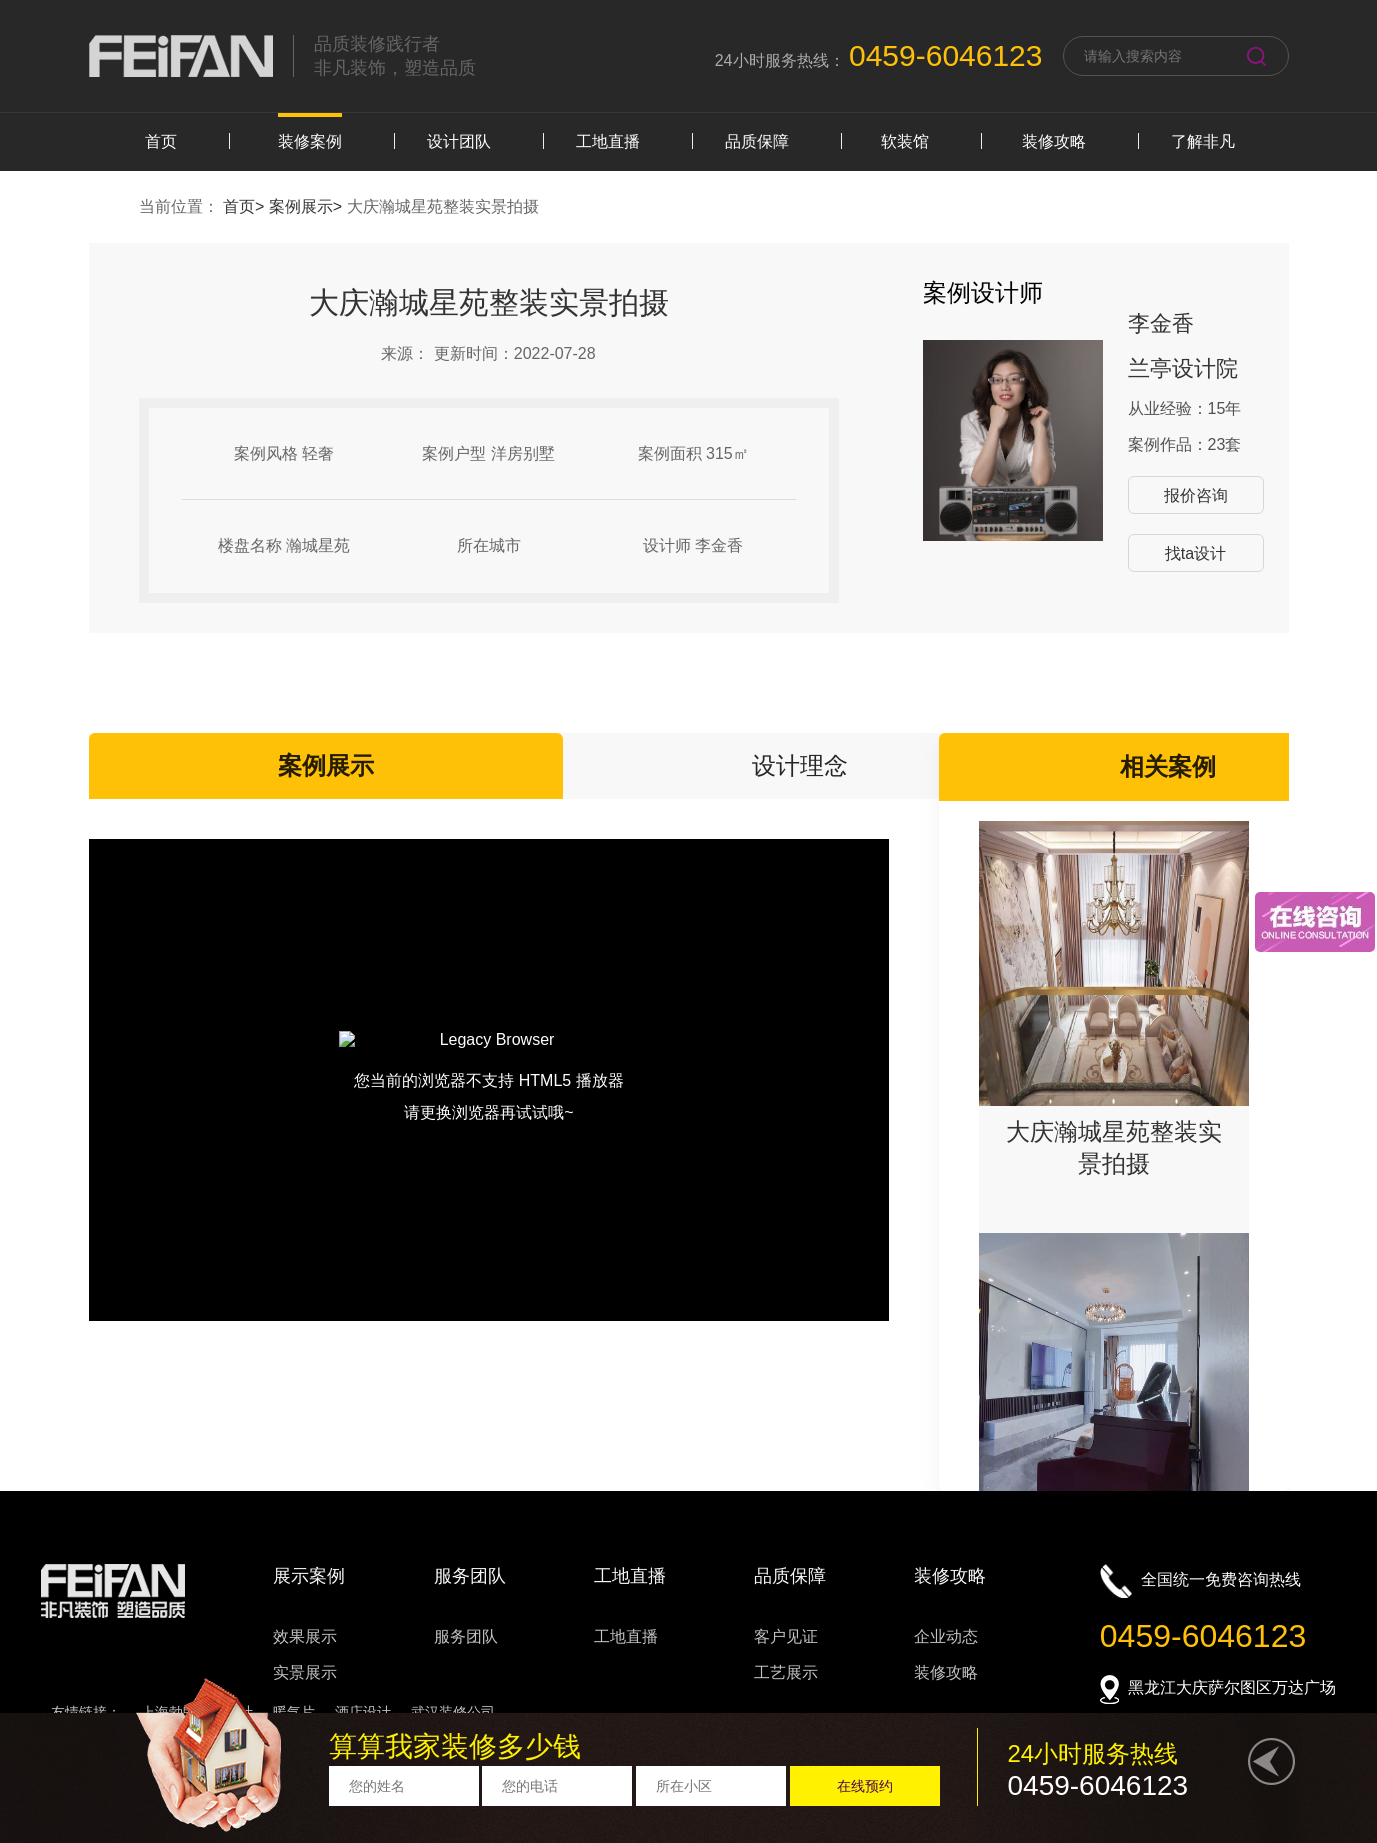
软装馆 (905, 141)
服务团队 (466, 1636)
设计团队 (459, 141)
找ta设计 (1195, 553)
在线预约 (865, 1786)
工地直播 (608, 141)
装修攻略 (1054, 141)
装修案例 (310, 141)
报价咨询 (1196, 495)
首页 (161, 141)
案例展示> (308, 206)
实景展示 (305, 1672)
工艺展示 (786, 1672)
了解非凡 (1203, 141)
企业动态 (946, 1636)
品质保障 (757, 141)
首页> (246, 206)
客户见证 (786, 1636)
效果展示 (305, 1636)
